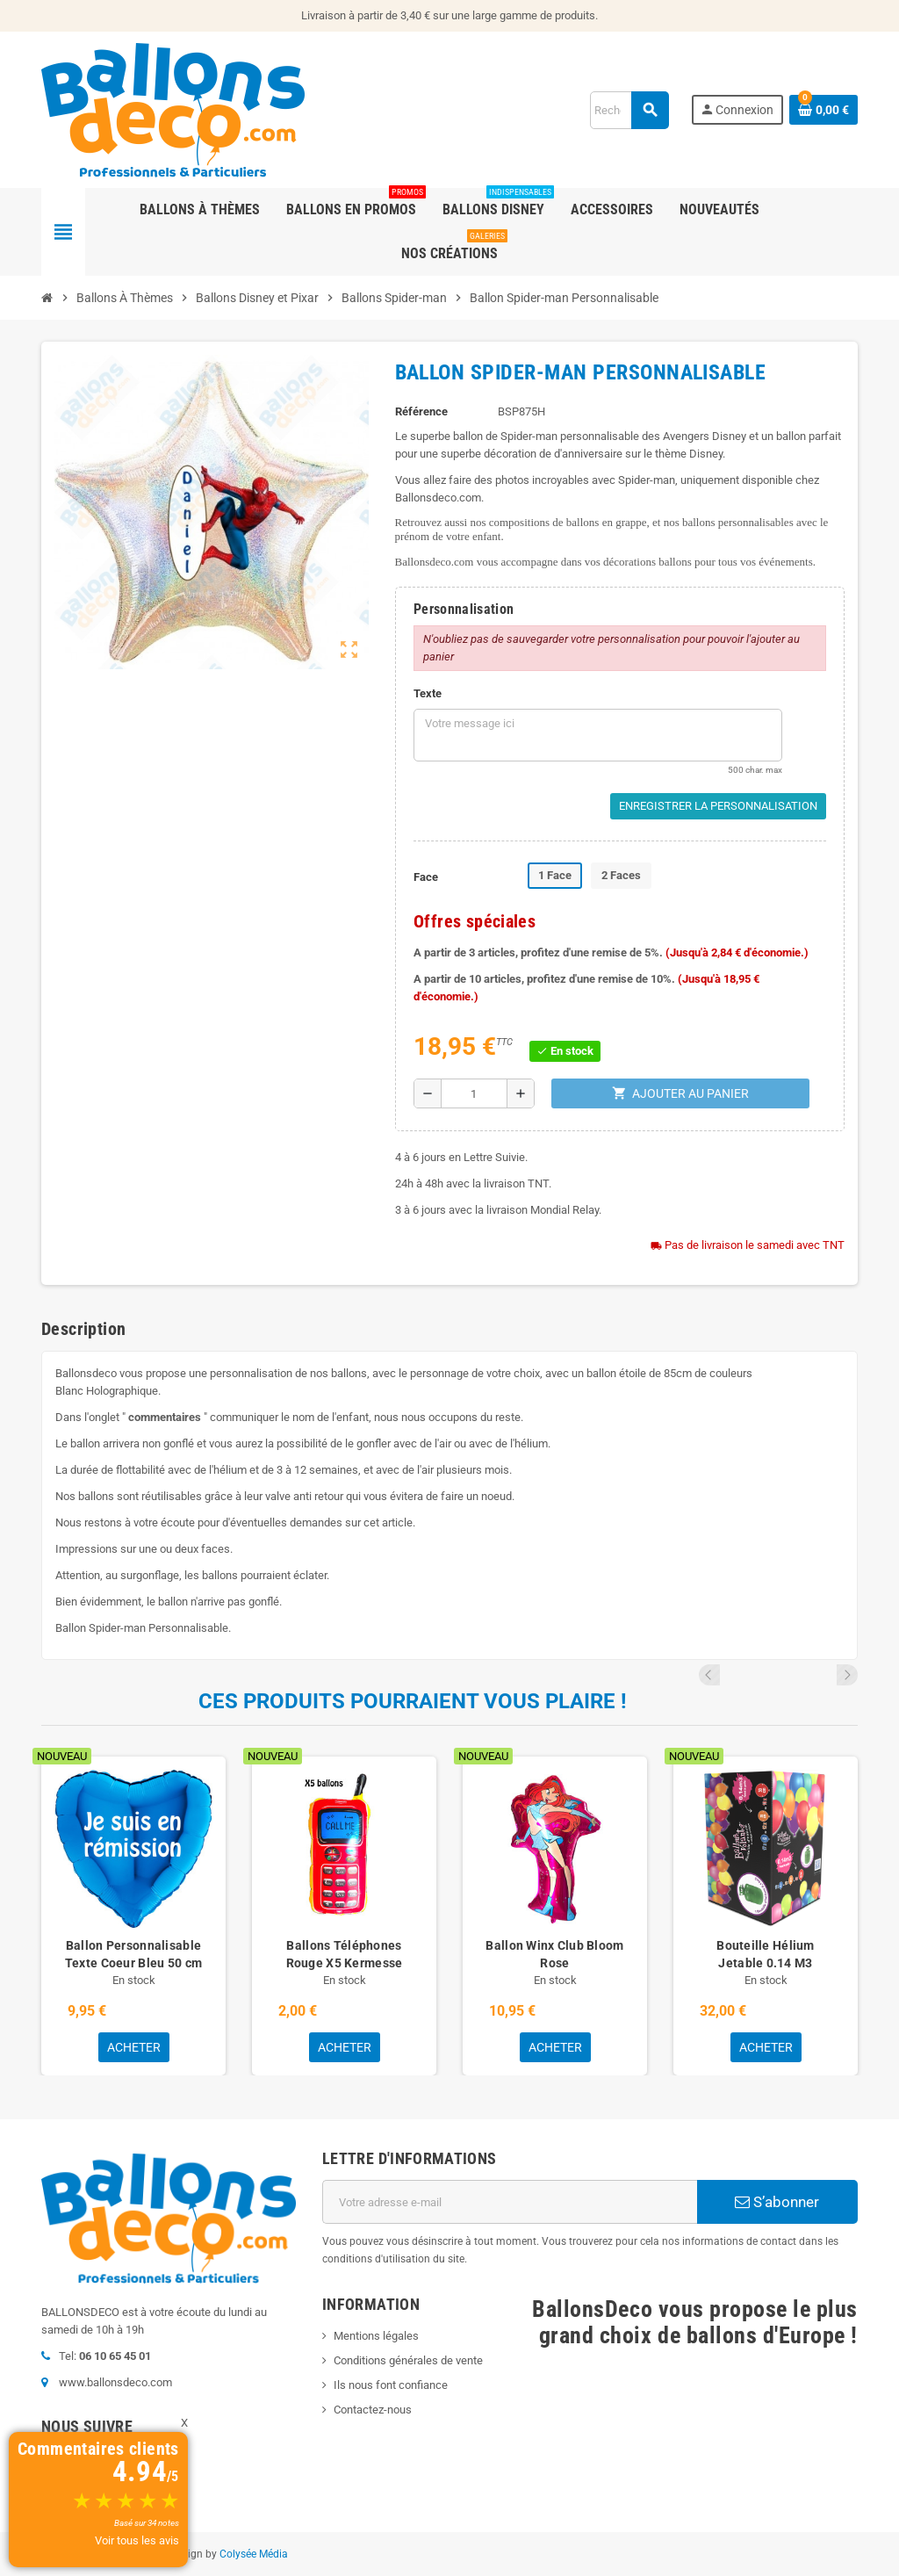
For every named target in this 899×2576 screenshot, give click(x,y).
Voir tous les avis (137, 2540)
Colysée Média (253, 2554)
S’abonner (777, 2202)
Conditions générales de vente (408, 2360)
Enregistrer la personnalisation (718, 805)
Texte (428, 693)
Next (847, 1674)
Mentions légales (376, 2335)
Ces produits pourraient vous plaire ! (412, 1701)
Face (426, 877)
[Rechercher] (629, 110)
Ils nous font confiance (391, 2385)
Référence (421, 411)
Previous (823, 1674)
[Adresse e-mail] (509, 2202)
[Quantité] (474, 1093)
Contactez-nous (373, 2409)
